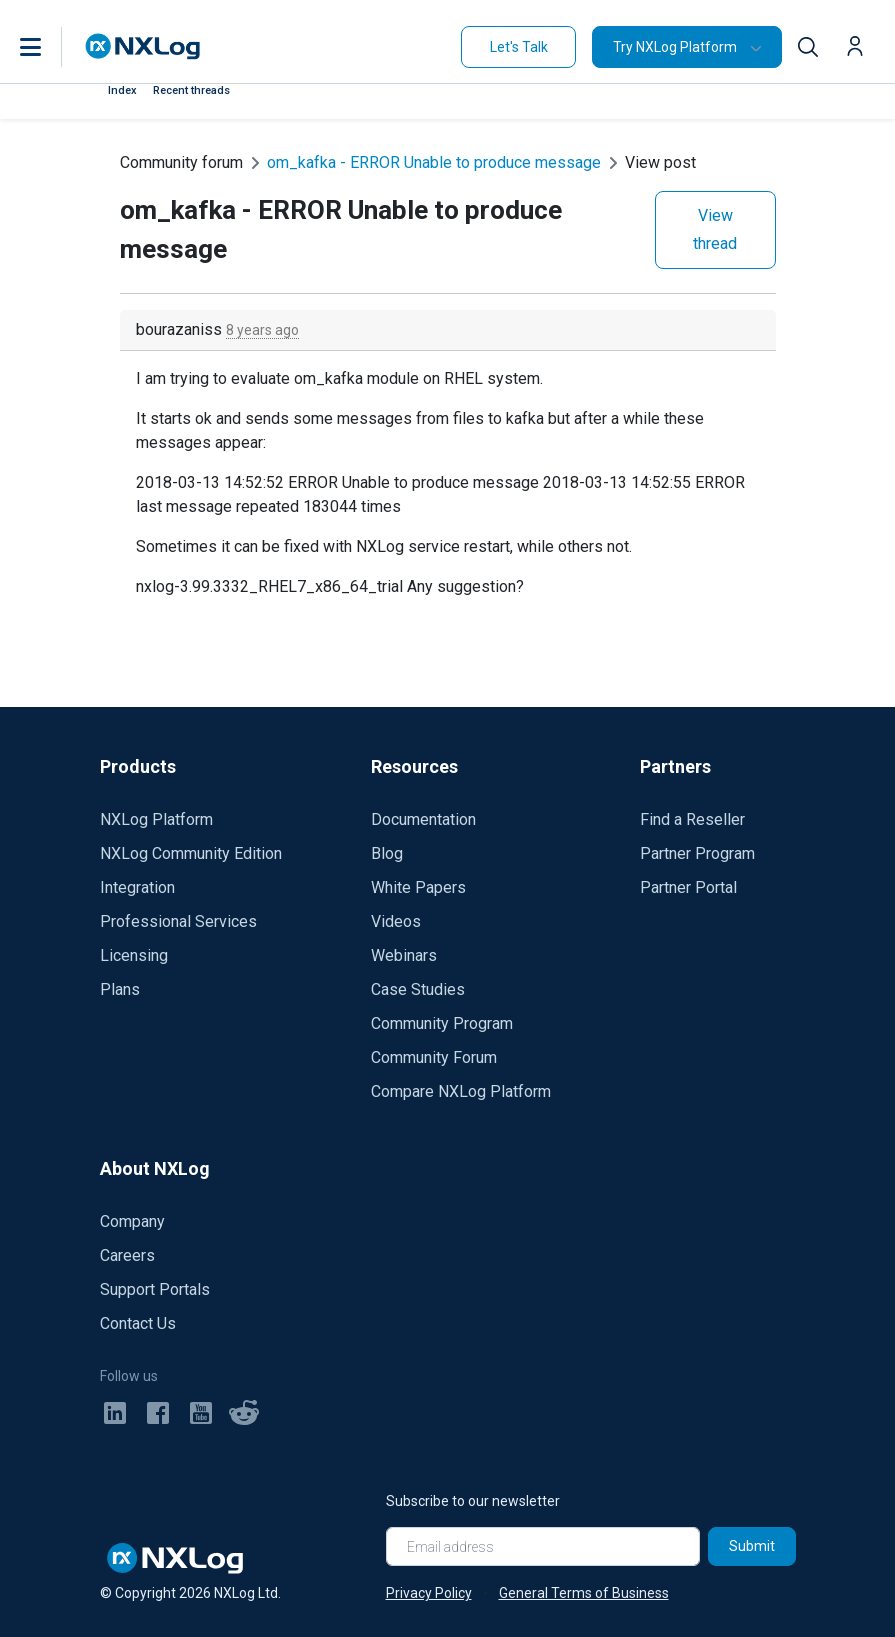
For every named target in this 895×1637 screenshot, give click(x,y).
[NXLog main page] (143, 46)
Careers (127, 1255)
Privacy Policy (429, 1593)
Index (122, 90)
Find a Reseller (692, 819)
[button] (51, 47)
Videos (396, 921)
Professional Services (178, 921)
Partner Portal (688, 887)
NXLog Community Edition (191, 853)
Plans (120, 989)
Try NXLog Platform (675, 47)
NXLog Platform (156, 819)
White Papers (418, 887)
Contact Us (138, 1323)
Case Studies (418, 989)
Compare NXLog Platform (461, 1091)
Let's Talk (519, 47)
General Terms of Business (584, 1593)
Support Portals (155, 1289)
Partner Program (697, 853)
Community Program (442, 1023)
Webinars (404, 955)
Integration (137, 887)
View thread (715, 229)
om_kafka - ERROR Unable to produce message (434, 162)
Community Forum (434, 1057)
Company (132, 1221)
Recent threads (191, 90)
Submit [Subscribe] (752, 1546)
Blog (387, 853)
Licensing (134, 955)
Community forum (181, 162)
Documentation (423, 819)
